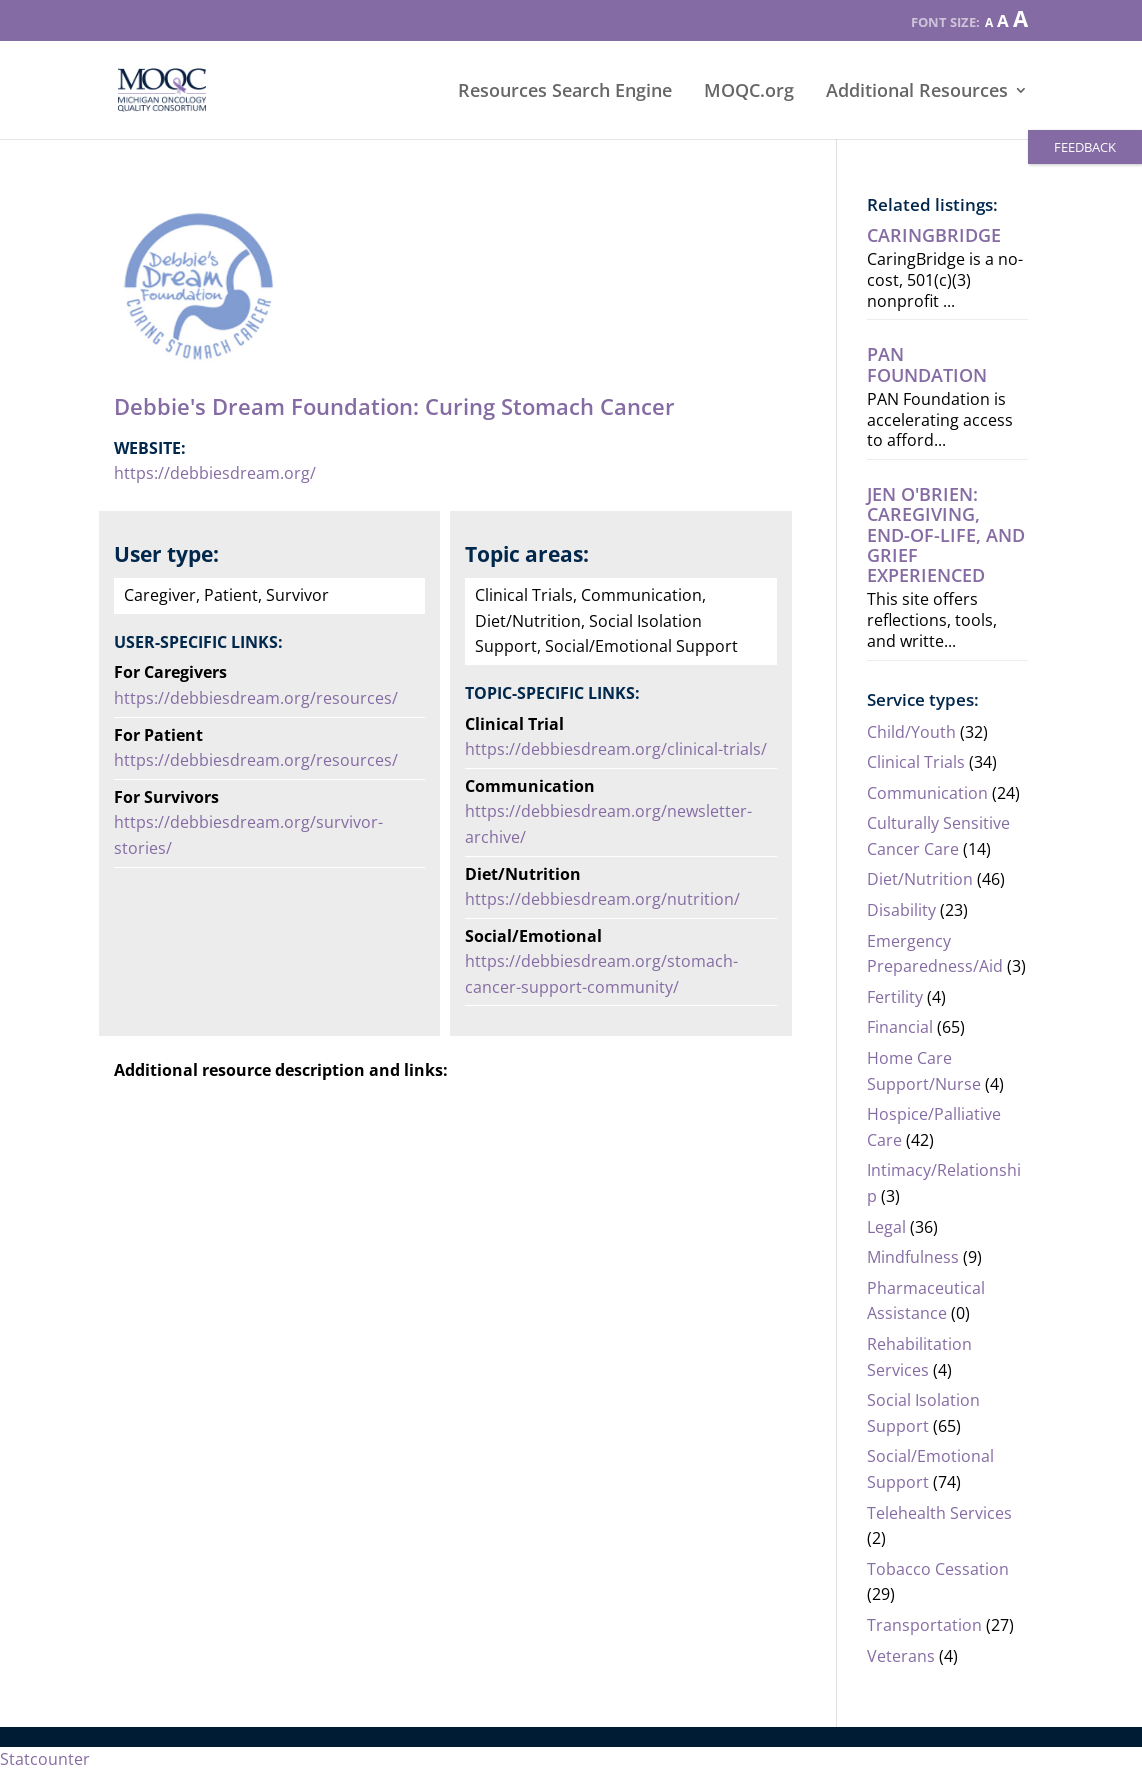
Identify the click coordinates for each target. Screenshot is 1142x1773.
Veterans (901, 1656)
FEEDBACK (1085, 147)
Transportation (924, 1625)
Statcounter (45, 1759)
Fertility (895, 997)
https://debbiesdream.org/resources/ (256, 698)
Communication (927, 793)
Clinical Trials (916, 762)
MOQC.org (749, 92)
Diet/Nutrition (920, 879)
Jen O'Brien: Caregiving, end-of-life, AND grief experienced (946, 534)
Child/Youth (911, 732)
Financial (900, 1027)
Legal (886, 1227)
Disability (901, 910)
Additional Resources (917, 92)
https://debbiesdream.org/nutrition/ (603, 899)
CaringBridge (934, 235)
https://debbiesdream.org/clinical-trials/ (617, 749)
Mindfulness (913, 1257)
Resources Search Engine (565, 92)
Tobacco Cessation (938, 1569)
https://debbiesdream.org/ (215, 473)
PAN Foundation (927, 364)
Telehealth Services (939, 1513)
